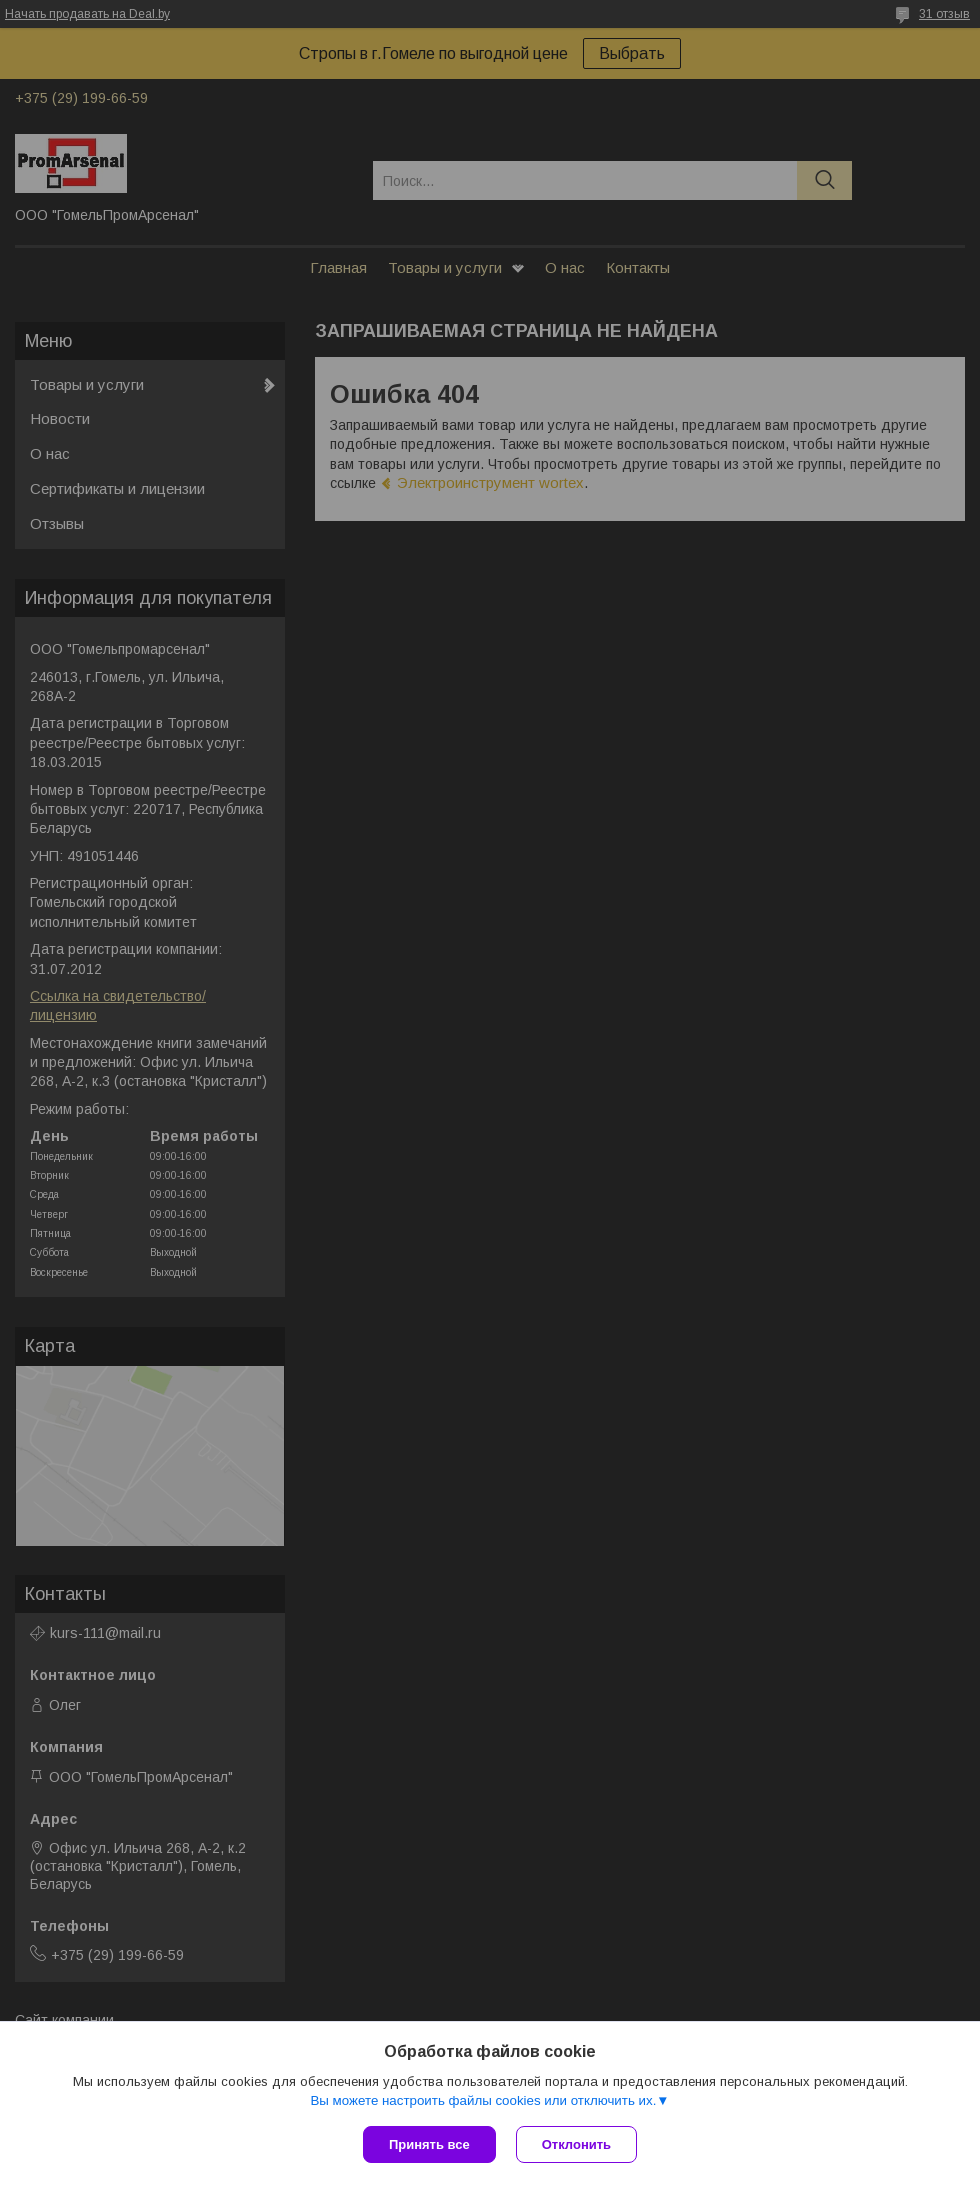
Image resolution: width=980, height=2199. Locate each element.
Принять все (429, 2144)
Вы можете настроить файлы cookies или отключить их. (483, 2100)
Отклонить (576, 2144)
